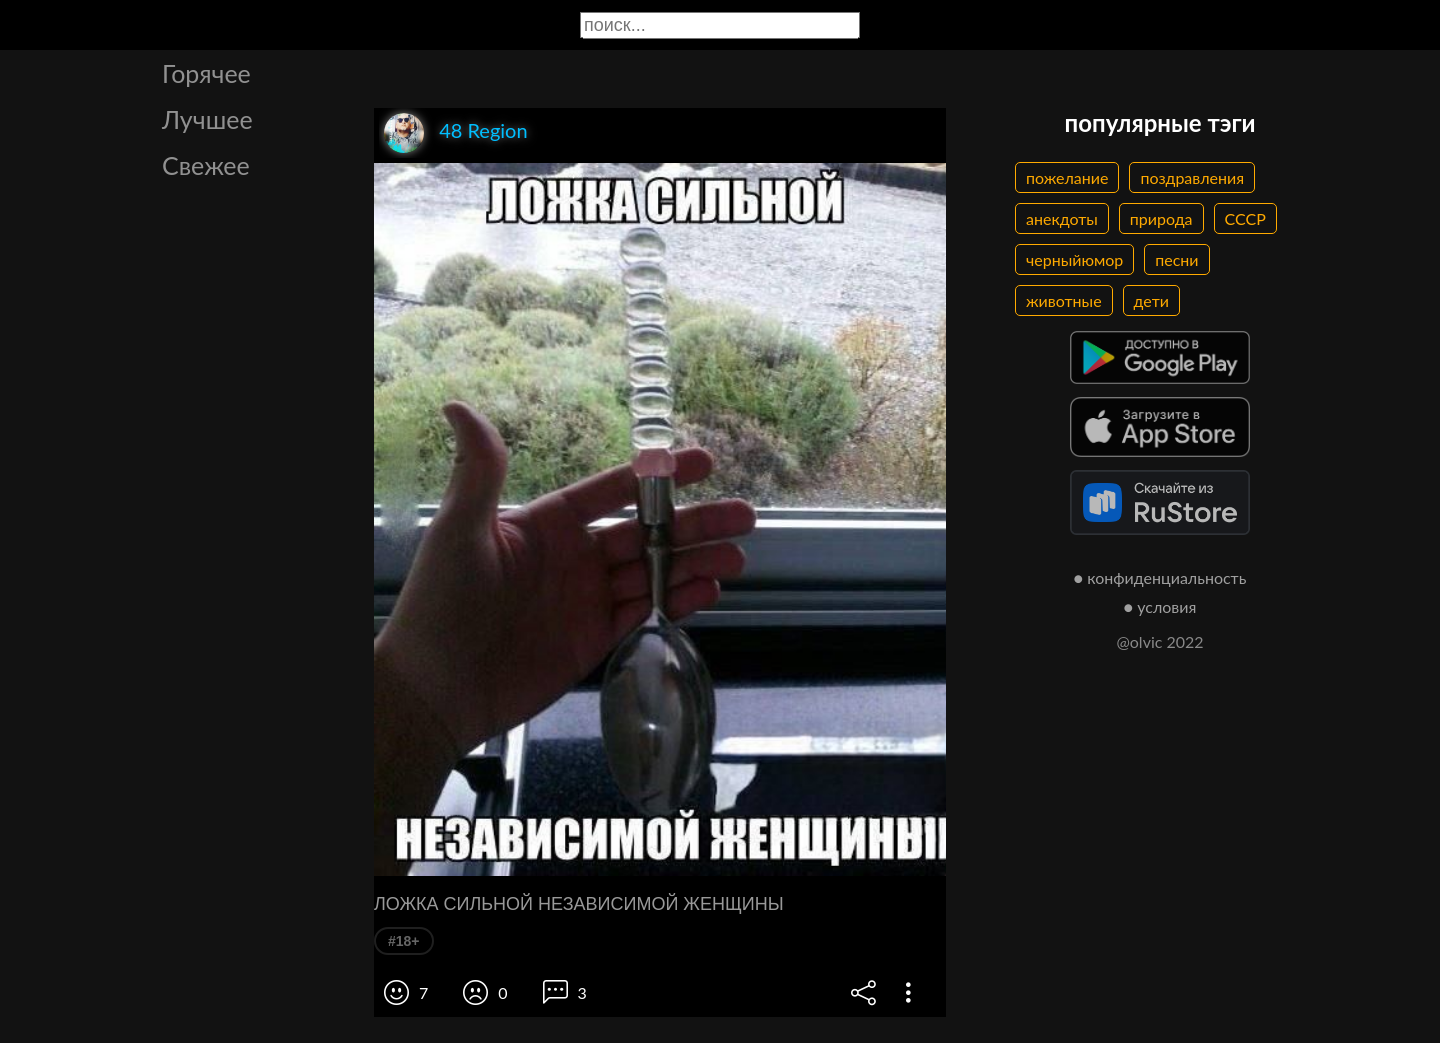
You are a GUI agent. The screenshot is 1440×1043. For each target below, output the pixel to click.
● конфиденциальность (1160, 577)
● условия (1160, 606)
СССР (1245, 218)
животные (1064, 300)
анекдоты (1062, 218)
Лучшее (207, 119)
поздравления (1192, 177)
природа (1161, 218)
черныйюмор (1074, 259)
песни (1176, 259)
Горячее (206, 73)
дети (1151, 300)
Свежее (206, 165)
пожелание (1067, 177)
